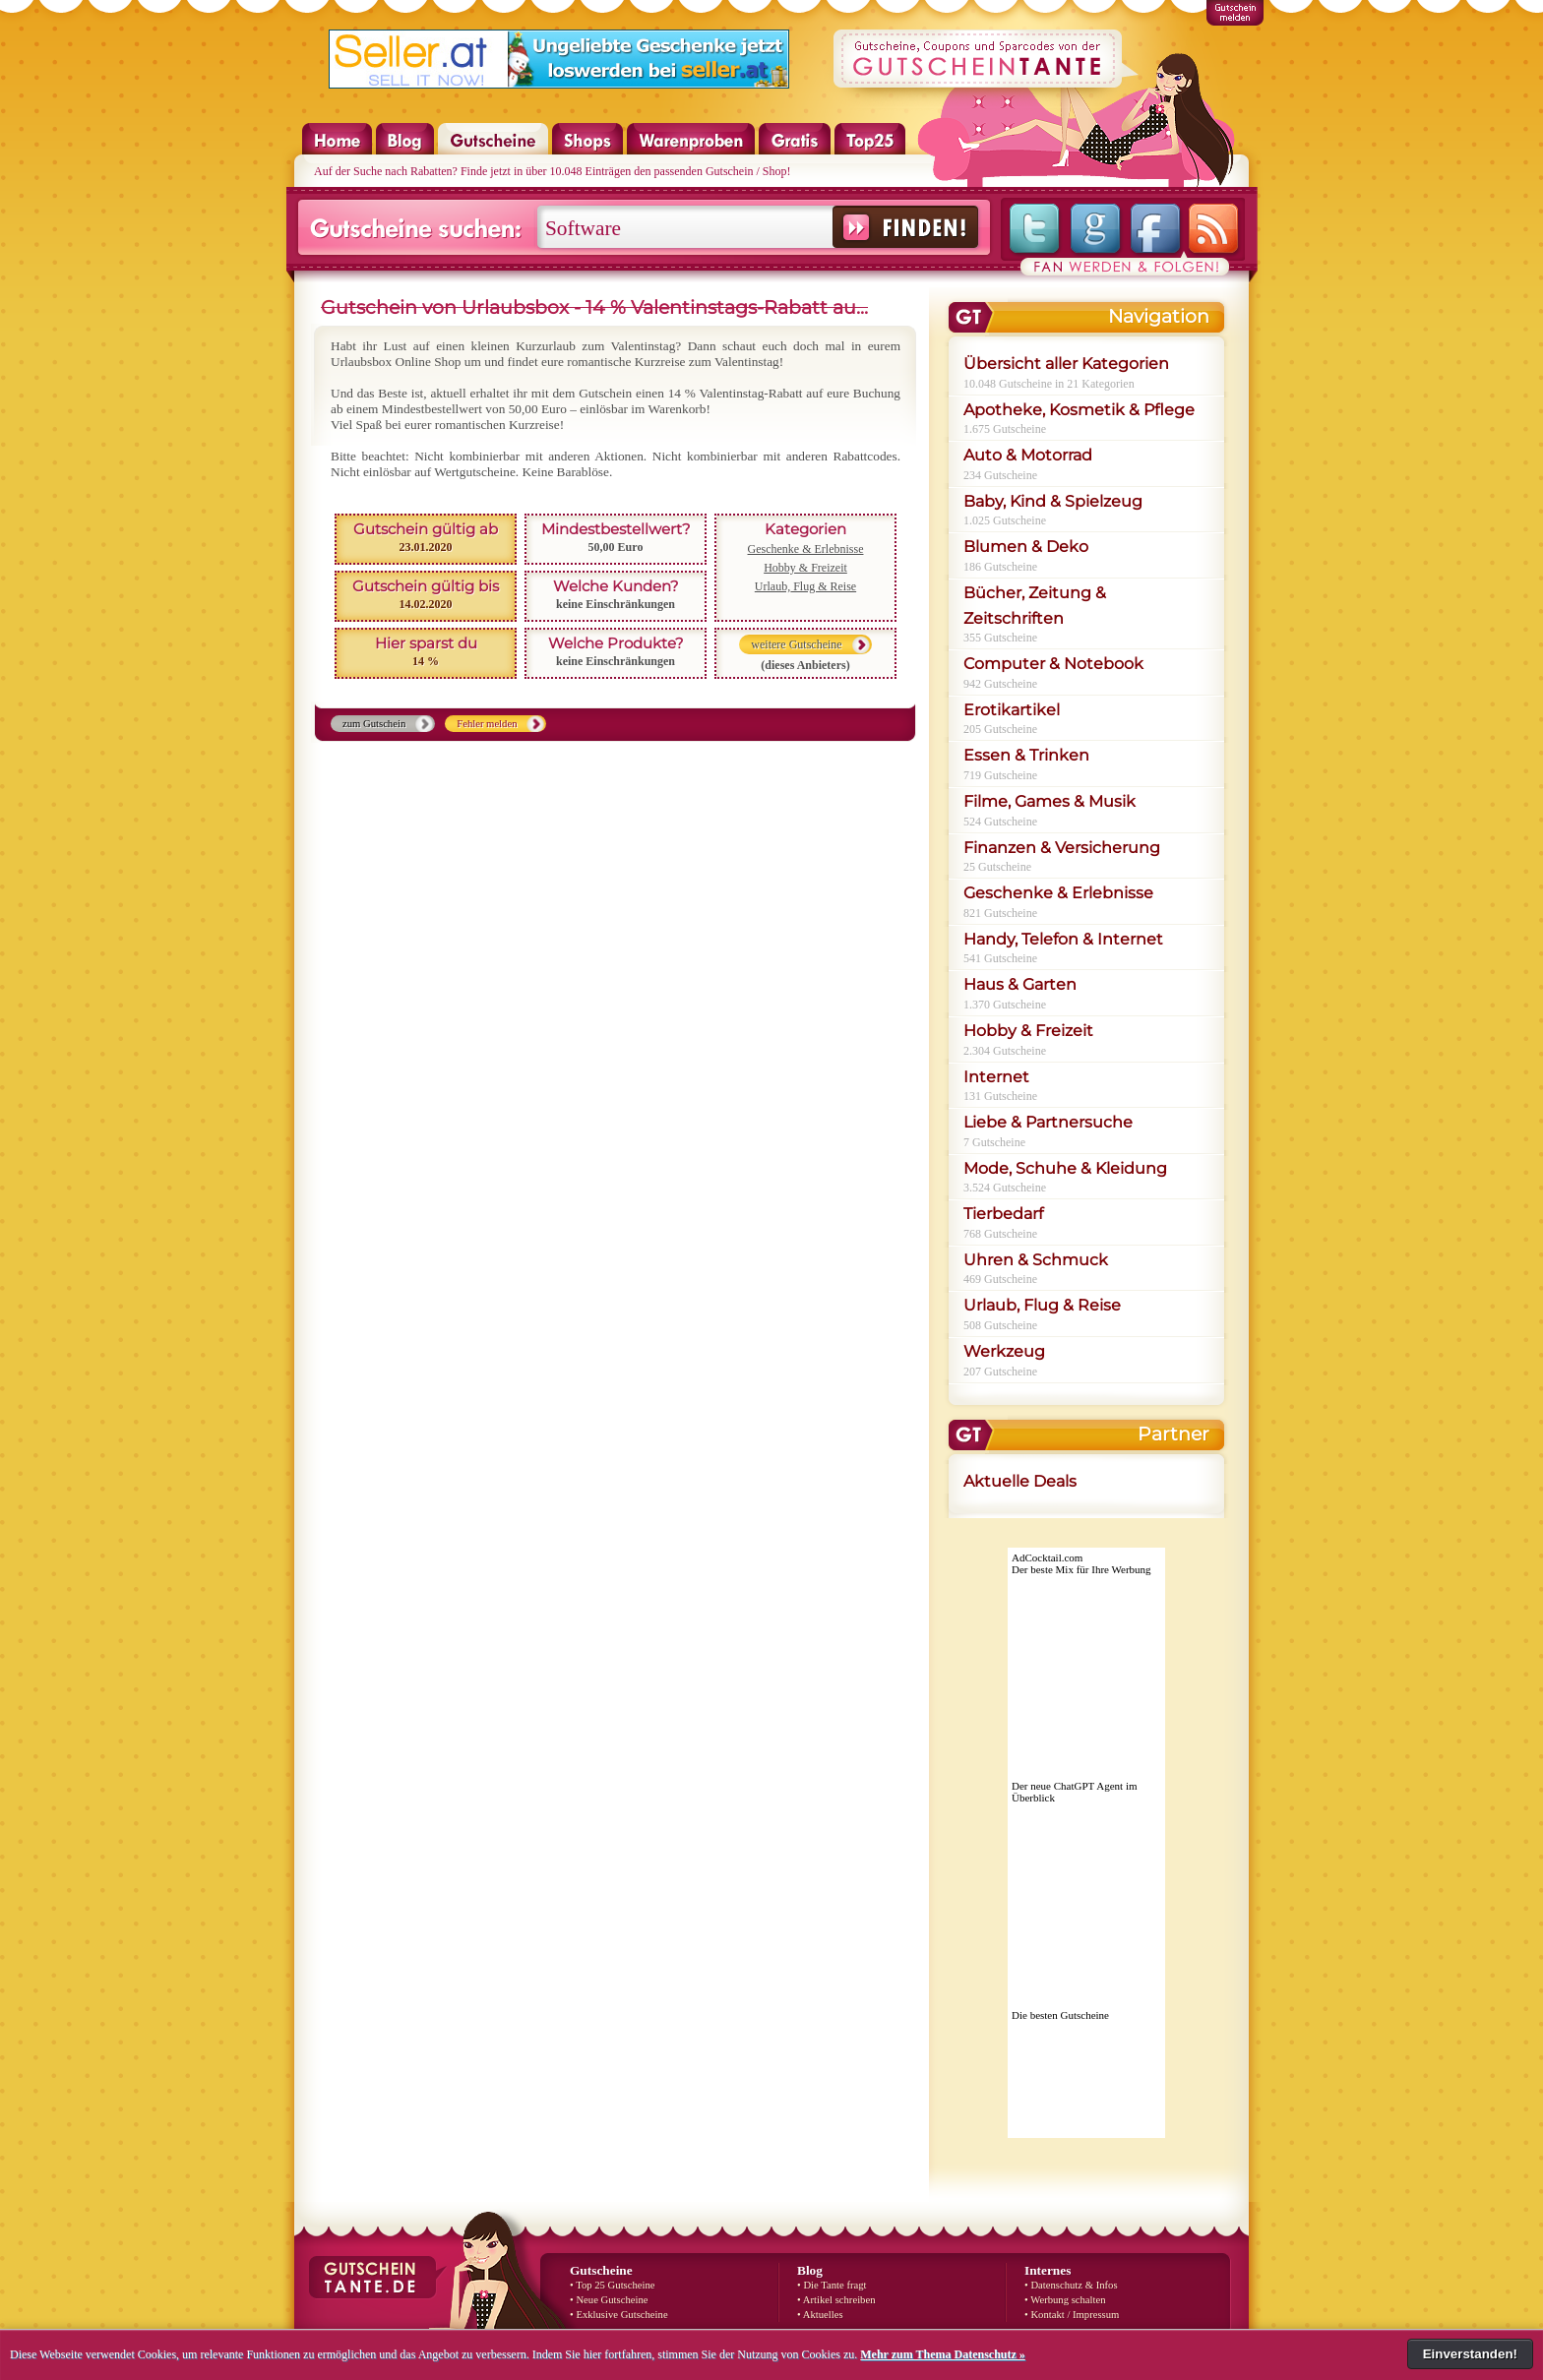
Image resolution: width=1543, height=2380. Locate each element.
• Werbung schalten (1065, 2299)
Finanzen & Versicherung (1061, 847)
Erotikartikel (1011, 710)
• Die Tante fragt (832, 2285)
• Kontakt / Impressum (1071, 2314)
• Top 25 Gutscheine (612, 2285)
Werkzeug (1004, 1351)
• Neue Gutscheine (609, 2299)
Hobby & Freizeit (805, 568)
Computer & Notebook (1053, 663)
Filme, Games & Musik (1049, 801)
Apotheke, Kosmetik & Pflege (1079, 409)
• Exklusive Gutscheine (619, 2314)
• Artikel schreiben (836, 2299)
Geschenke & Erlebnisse (806, 549)
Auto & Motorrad (1027, 455)
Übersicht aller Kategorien (1066, 363)
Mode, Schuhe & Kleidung (1065, 1168)
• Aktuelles (820, 2314)
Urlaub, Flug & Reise (805, 586)
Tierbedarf (1003, 1213)
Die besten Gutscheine (1060, 2015)
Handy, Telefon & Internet (1063, 939)
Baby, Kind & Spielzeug (1052, 501)
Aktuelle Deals (1020, 1481)
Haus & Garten (1020, 984)
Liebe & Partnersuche (1048, 1122)
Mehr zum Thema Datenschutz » (942, 2354)
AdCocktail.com (1047, 1557)
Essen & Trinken (1026, 755)
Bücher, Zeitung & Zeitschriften (1034, 605)
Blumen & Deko (1025, 546)
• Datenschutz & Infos (1071, 2285)
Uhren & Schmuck (1035, 1260)
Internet (996, 1077)
